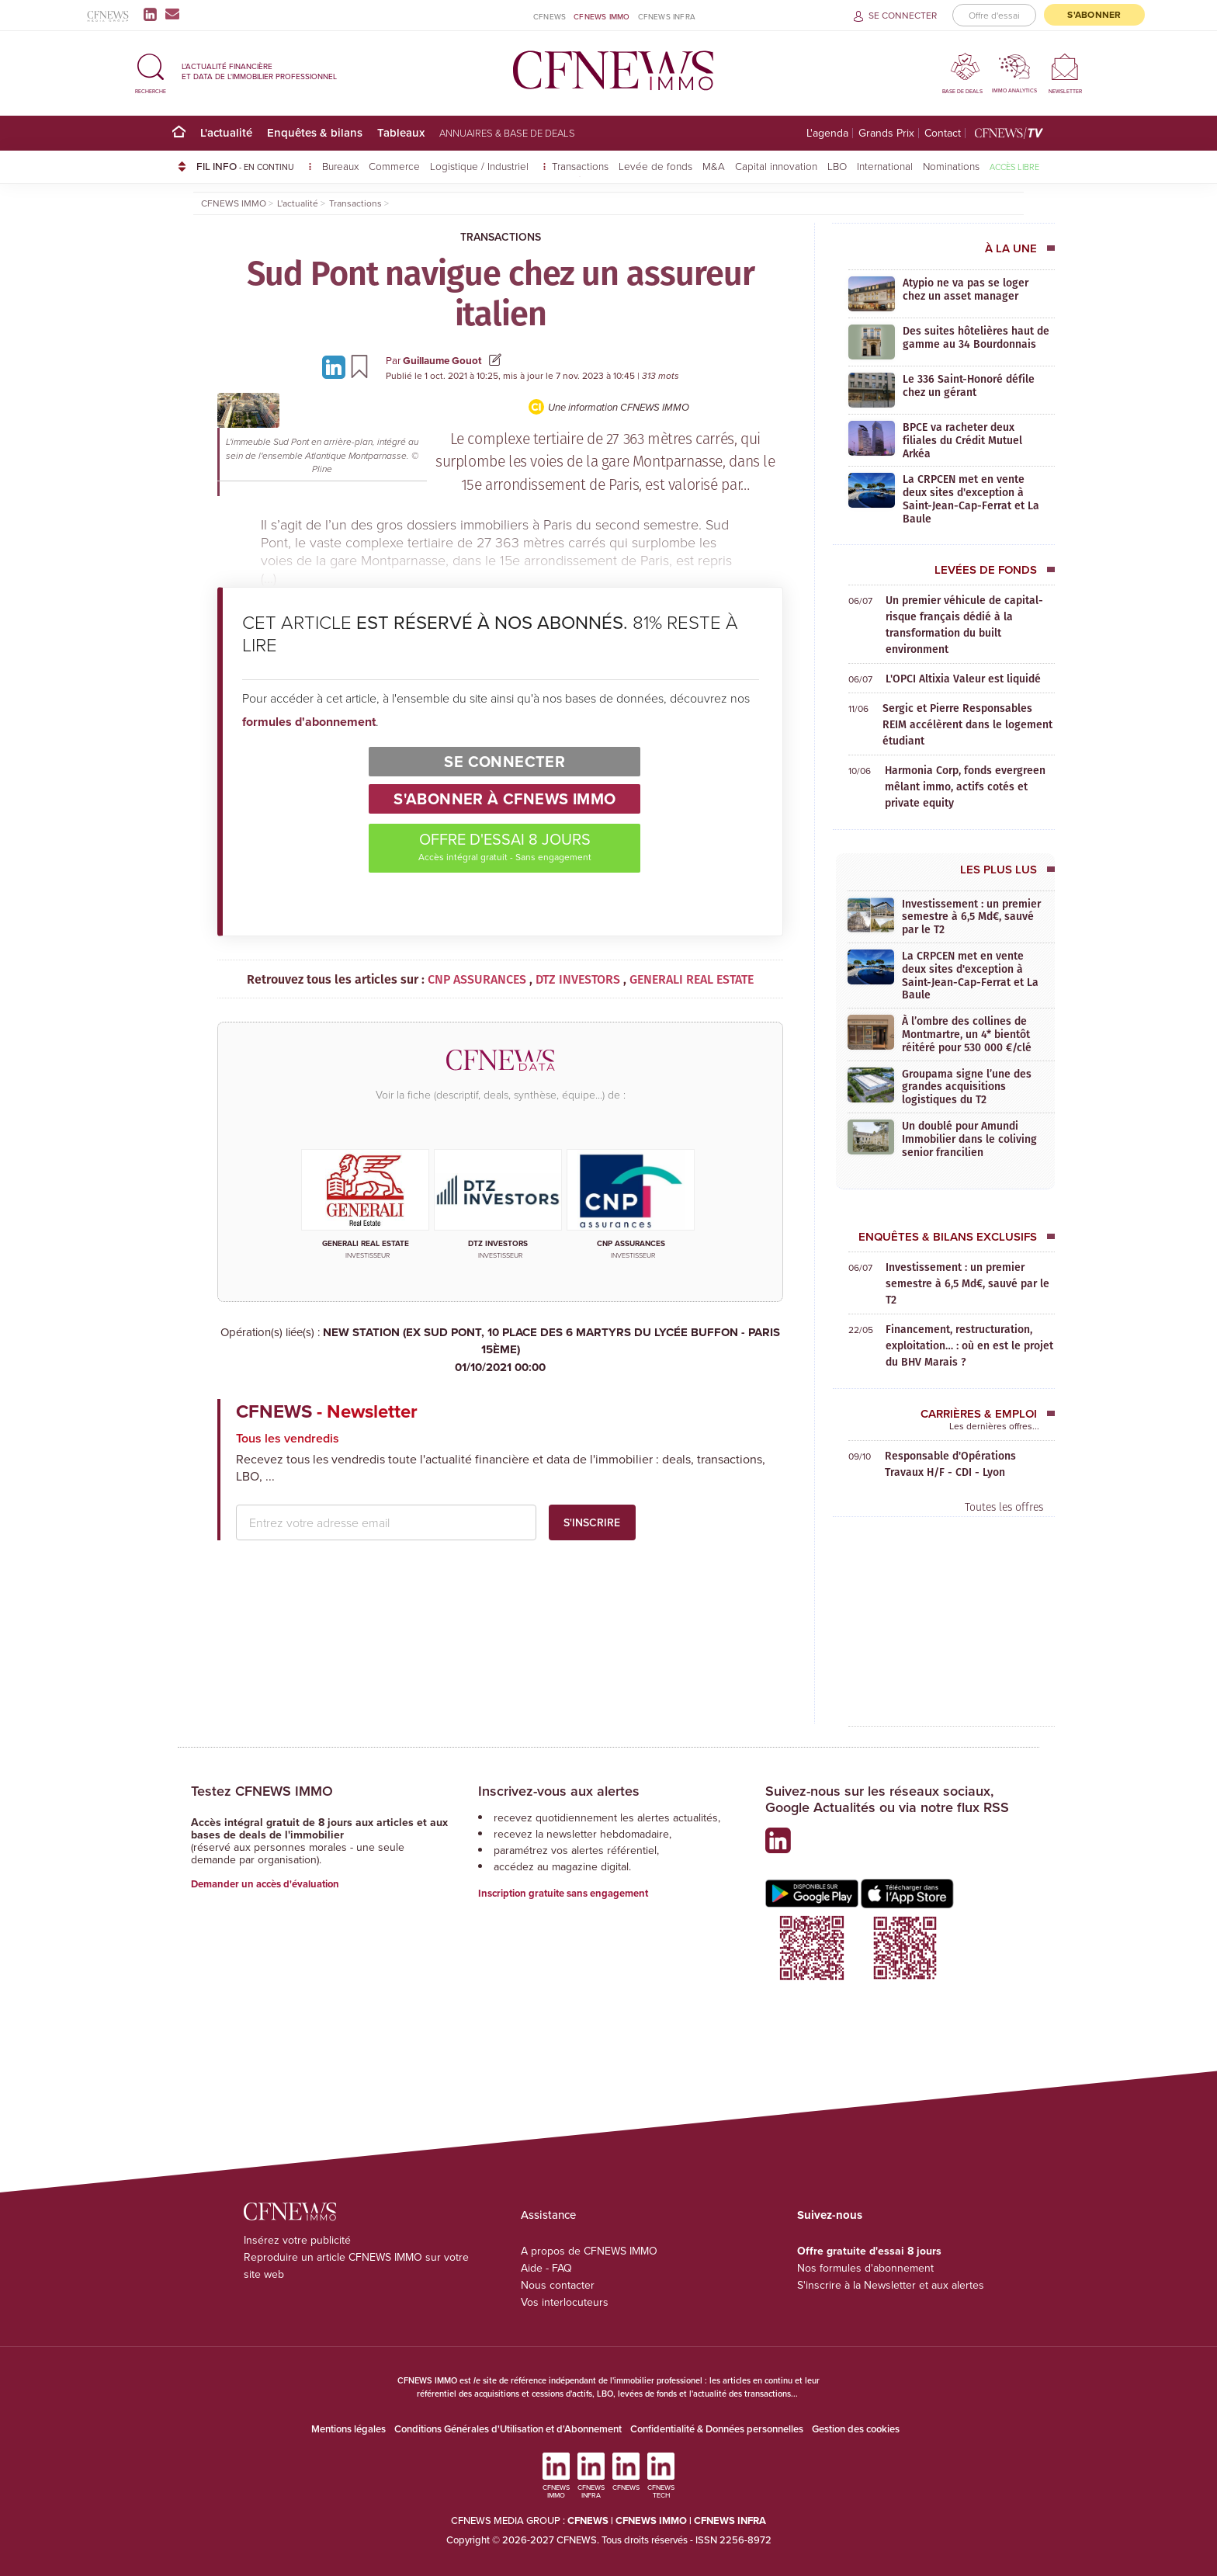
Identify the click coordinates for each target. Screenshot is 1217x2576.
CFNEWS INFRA (666, 16)
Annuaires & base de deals (507, 133)
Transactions (580, 165)
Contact (942, 133)
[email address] (386, 1522)
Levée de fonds (655, 165)
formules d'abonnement (309, 722)
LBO (837, 165)
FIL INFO (254, 166)
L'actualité (226, 132)
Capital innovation (776, 165)
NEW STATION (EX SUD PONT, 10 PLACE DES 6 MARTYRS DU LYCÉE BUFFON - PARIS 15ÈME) (500, 1350)
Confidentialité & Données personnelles (716, 2429)
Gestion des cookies (856, 2429)
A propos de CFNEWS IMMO (589, 2250)
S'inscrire (591, 1522)
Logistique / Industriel (481, 165)
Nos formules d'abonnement (865, 2268)
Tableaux (401, 132)
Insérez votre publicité (297, 2240)
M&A (713, 165)
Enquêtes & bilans (314, 132)
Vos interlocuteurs (564, 2302)
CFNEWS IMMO (601, 16)
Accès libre (1014, 166)
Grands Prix (886, 133)
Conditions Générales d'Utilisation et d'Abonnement (508, 2429)
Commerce (394, 165)
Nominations (951, 165)
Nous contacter (558, 2285)
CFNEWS (549, 16)
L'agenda (827, 133)
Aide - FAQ (546, 2268)
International (885, 165)
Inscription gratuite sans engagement (563, 1893)
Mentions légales (348, 2429)
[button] (150, 71)
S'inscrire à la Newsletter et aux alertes (890, 2285)
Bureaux (340, 165)
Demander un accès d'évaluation (265, 1883)
